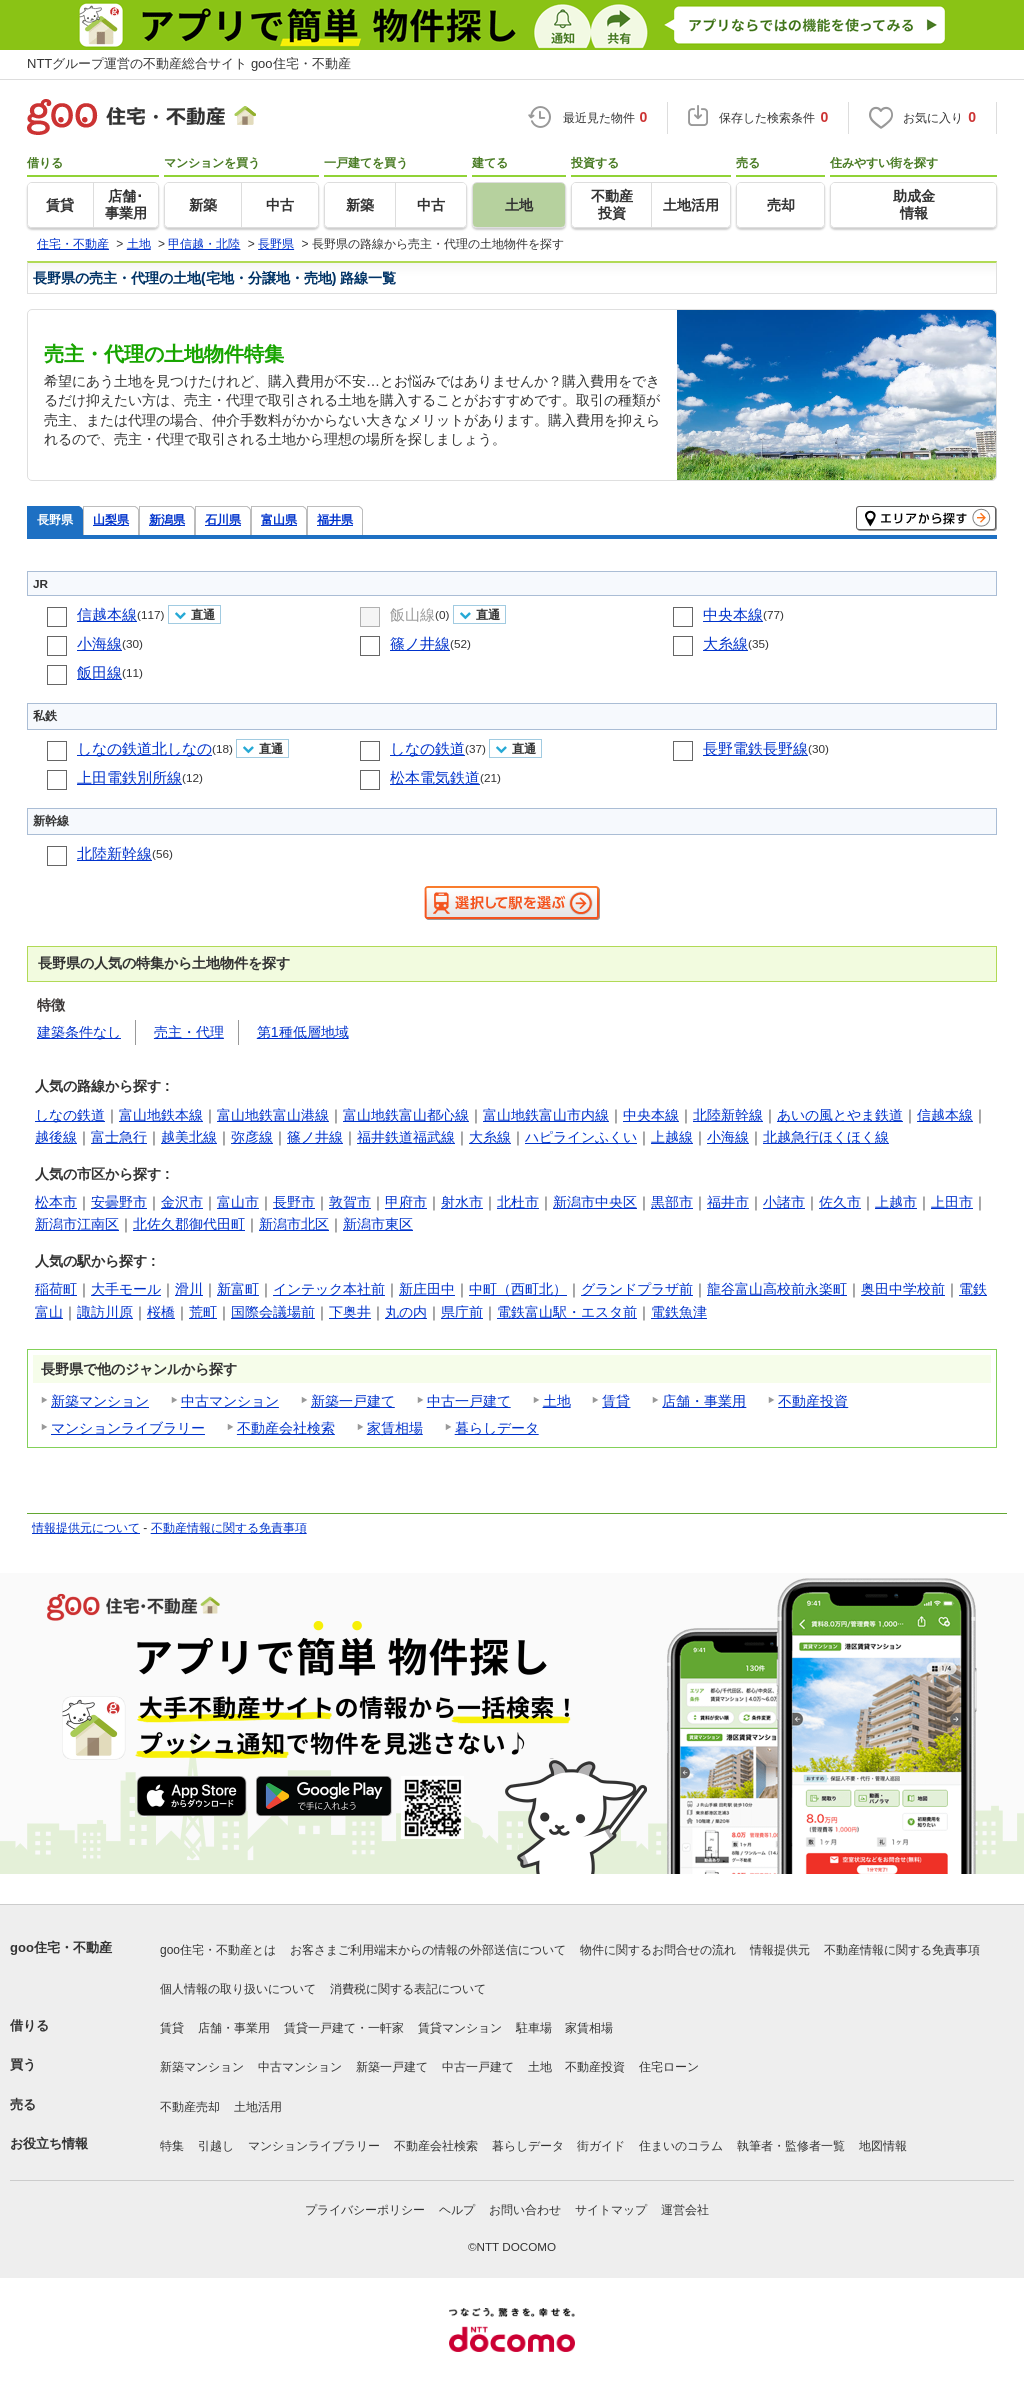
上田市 (952, 1202)
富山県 (279, 519)
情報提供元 (780, 1950)
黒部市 (672, 1202)
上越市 (896, 1202)
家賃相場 (395, 1428)
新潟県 (167, 519)
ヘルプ (457, 2210)
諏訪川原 (105, 1312)
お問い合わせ (525, 2210)
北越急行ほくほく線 (826, 1137)
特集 (172, 2146)
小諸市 (784, 1202)
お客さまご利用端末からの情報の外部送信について (428, 1950)
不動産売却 (190, 2107)
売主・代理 (189, 1032)
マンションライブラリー (128, 1428)
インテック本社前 (329, 1289)
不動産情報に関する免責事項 (229, 1528)
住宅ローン (669, 2067)
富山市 (238, 1202)
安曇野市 (119, 1202)
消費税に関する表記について (408, 1989)
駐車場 (534, 2028)
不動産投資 (813, 1401)
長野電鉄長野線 (755, 748)
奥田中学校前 (903, 1289)
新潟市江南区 (77, 1224)
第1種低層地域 (303, 1032)
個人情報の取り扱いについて (238, 1989)
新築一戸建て (353, 1401)
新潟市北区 (294, 1224)
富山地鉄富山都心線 (406, 1115)
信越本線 (107, 614)
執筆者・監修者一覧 (791, 2146)
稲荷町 (56, 1289)
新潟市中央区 (595, 1202)
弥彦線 (252, 1137)
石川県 (223, 519)
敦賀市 (350, 1202)
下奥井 (350, 1312)
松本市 (56, 1202)
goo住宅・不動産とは (218, 1950)
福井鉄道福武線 (406, 1137)
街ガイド (601, 2146)
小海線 (99, 643)
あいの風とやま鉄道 (840, 1115)
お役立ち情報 (49, 2143)
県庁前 (462, 1312)
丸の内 (406, 1312)
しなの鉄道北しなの (144, 748)
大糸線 (725, 643)
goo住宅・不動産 (61, 1947)
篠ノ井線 (420, 643)
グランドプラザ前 (637, 1289)
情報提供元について (86, 1528)
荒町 (203, 1312)
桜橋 (161, 1312)
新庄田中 (427, 1289)
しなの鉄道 (427, 748)
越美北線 (189, 1137)
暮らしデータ (497, 1428)
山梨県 (111, 519)
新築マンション (100, 1401)
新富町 (238, 1289)
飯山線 (412, 614)
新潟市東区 (378, 1224)
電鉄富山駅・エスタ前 (567, 1312)
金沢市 (182, 1202)
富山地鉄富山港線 (273, 1115)
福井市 (728, 1202)
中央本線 (733, 614)
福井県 (335, 519)
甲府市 (406, 1202)
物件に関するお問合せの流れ (658, 1950)
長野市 (294, 1202)
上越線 (672, 1137)
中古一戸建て (469, 1401)
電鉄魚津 (679, 1312)
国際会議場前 (273, 1312)
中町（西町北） (518, 1289)
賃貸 (616, 1401)
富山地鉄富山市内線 (546, 1115)
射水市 (462, 1202)
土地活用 (258, 2107)
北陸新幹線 (114, 853)
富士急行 (119, 1137)
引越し (216, 2146)
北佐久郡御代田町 (189, 1224)
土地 (557, 1401)
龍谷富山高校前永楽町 (777, 1289)
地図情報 (883, 2146)
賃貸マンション (460, 2028)
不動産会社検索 (286, 1428)
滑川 (189, 1289)
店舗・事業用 (704, 1401)
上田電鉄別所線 (129, 777)
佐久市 (840, 1202)
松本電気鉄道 (435, 777)
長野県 (55, 519)
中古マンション (230, 1401)
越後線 (56, 1137)
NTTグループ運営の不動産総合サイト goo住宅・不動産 (189, 63)
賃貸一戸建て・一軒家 (344, 2028)
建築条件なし (79, 1032)
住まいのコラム (681, 2146)
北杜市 (518, 1202)
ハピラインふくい (581, 1137)
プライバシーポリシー (365, 2210)
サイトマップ (611, 2210)
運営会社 (685, 2210)
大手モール (126, 1289)
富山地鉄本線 (161, 1115)
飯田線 (99, 672)
